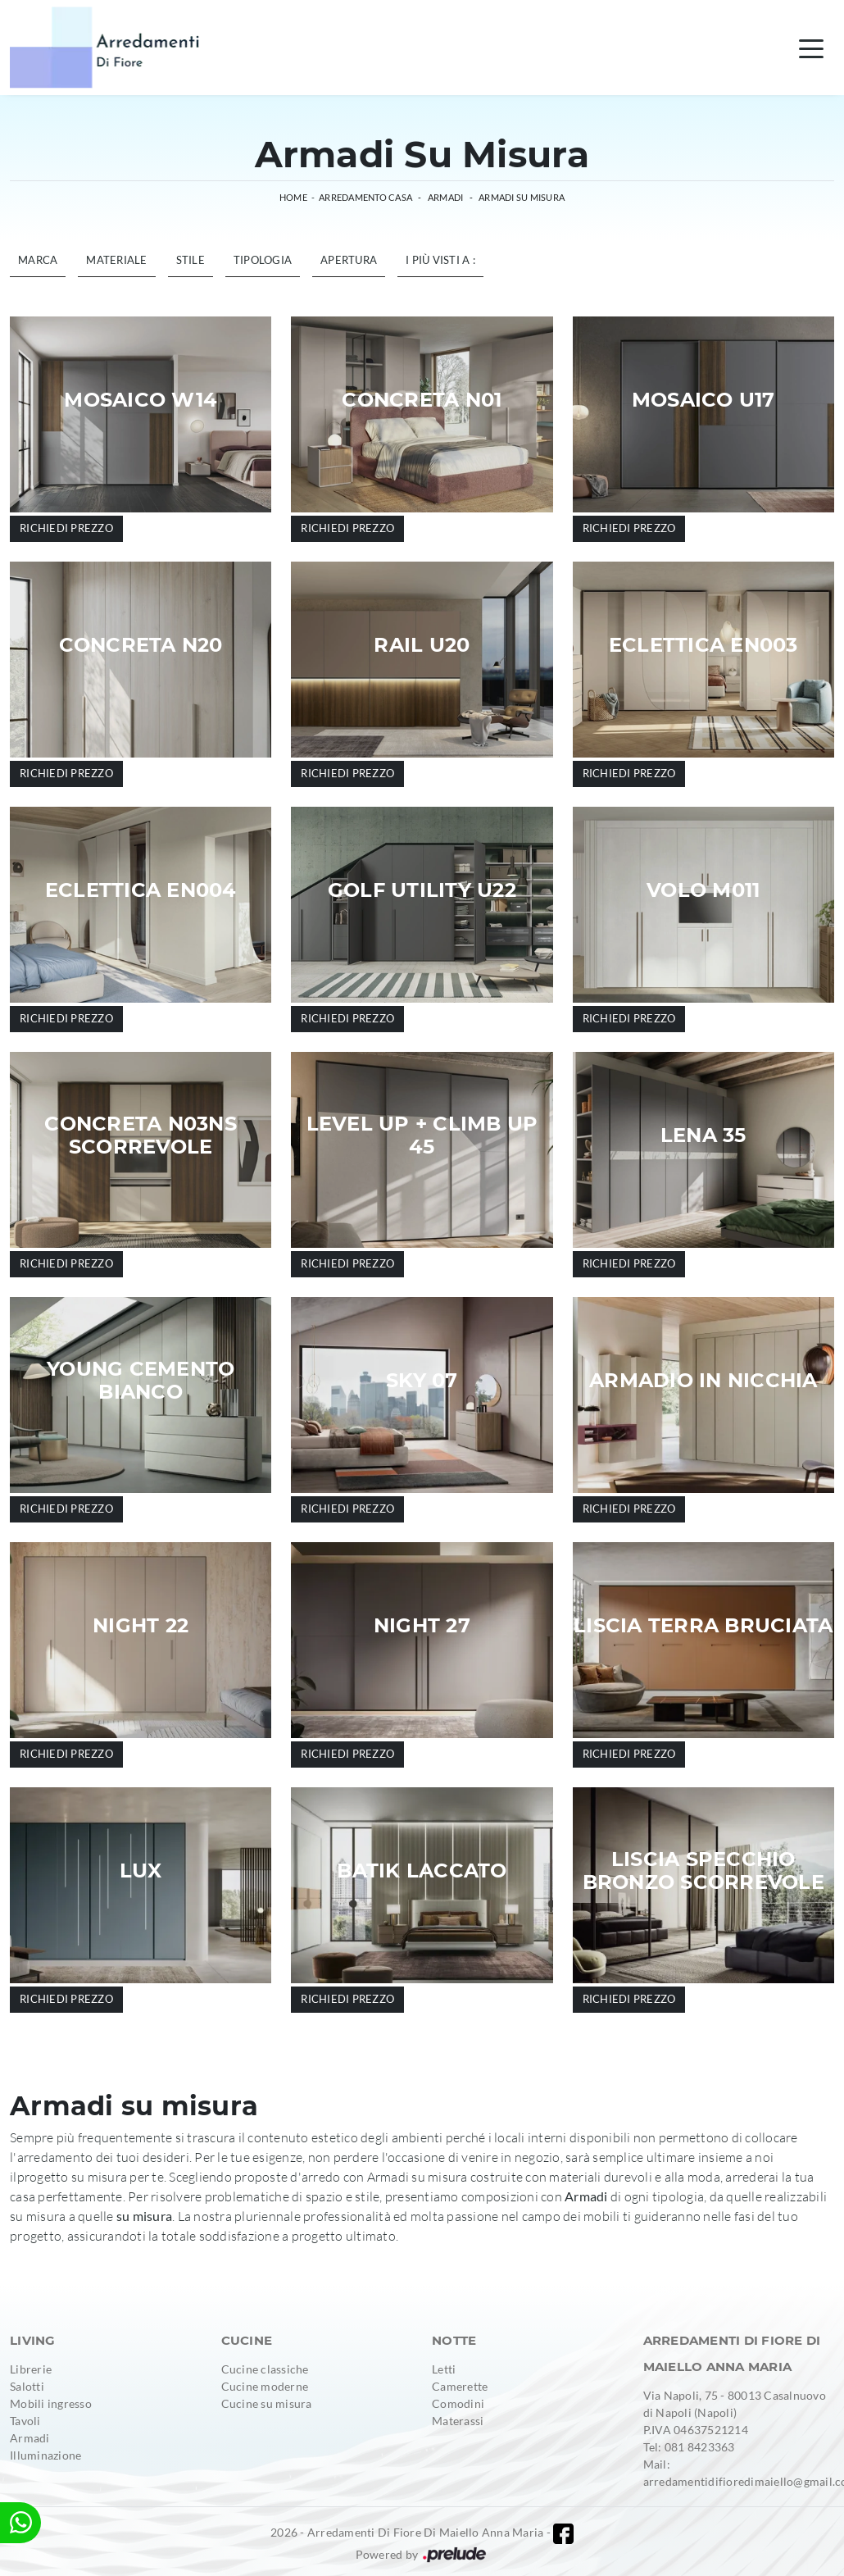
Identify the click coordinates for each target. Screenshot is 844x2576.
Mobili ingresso (51, 2403)
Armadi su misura (522, 197)
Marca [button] (37, 259)
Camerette (460, 2386)
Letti (444, 2369)
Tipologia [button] (263, 259)
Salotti (27, 2386)
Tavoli (25, 2421)
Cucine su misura (266, 2403)
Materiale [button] (116, 259)
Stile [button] (190, 259)
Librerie (31, 2369)
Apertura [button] (348, 259)
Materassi (457, 2421)
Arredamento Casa (365, 197)
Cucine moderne (265, 2386)
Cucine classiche (265, 2369)
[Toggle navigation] (811, 47)
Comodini (458, 2403)
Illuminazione (45, 2455)
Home (293, 197)
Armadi (446, 197)
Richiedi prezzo (66, 528)
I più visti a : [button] (440, 259)
